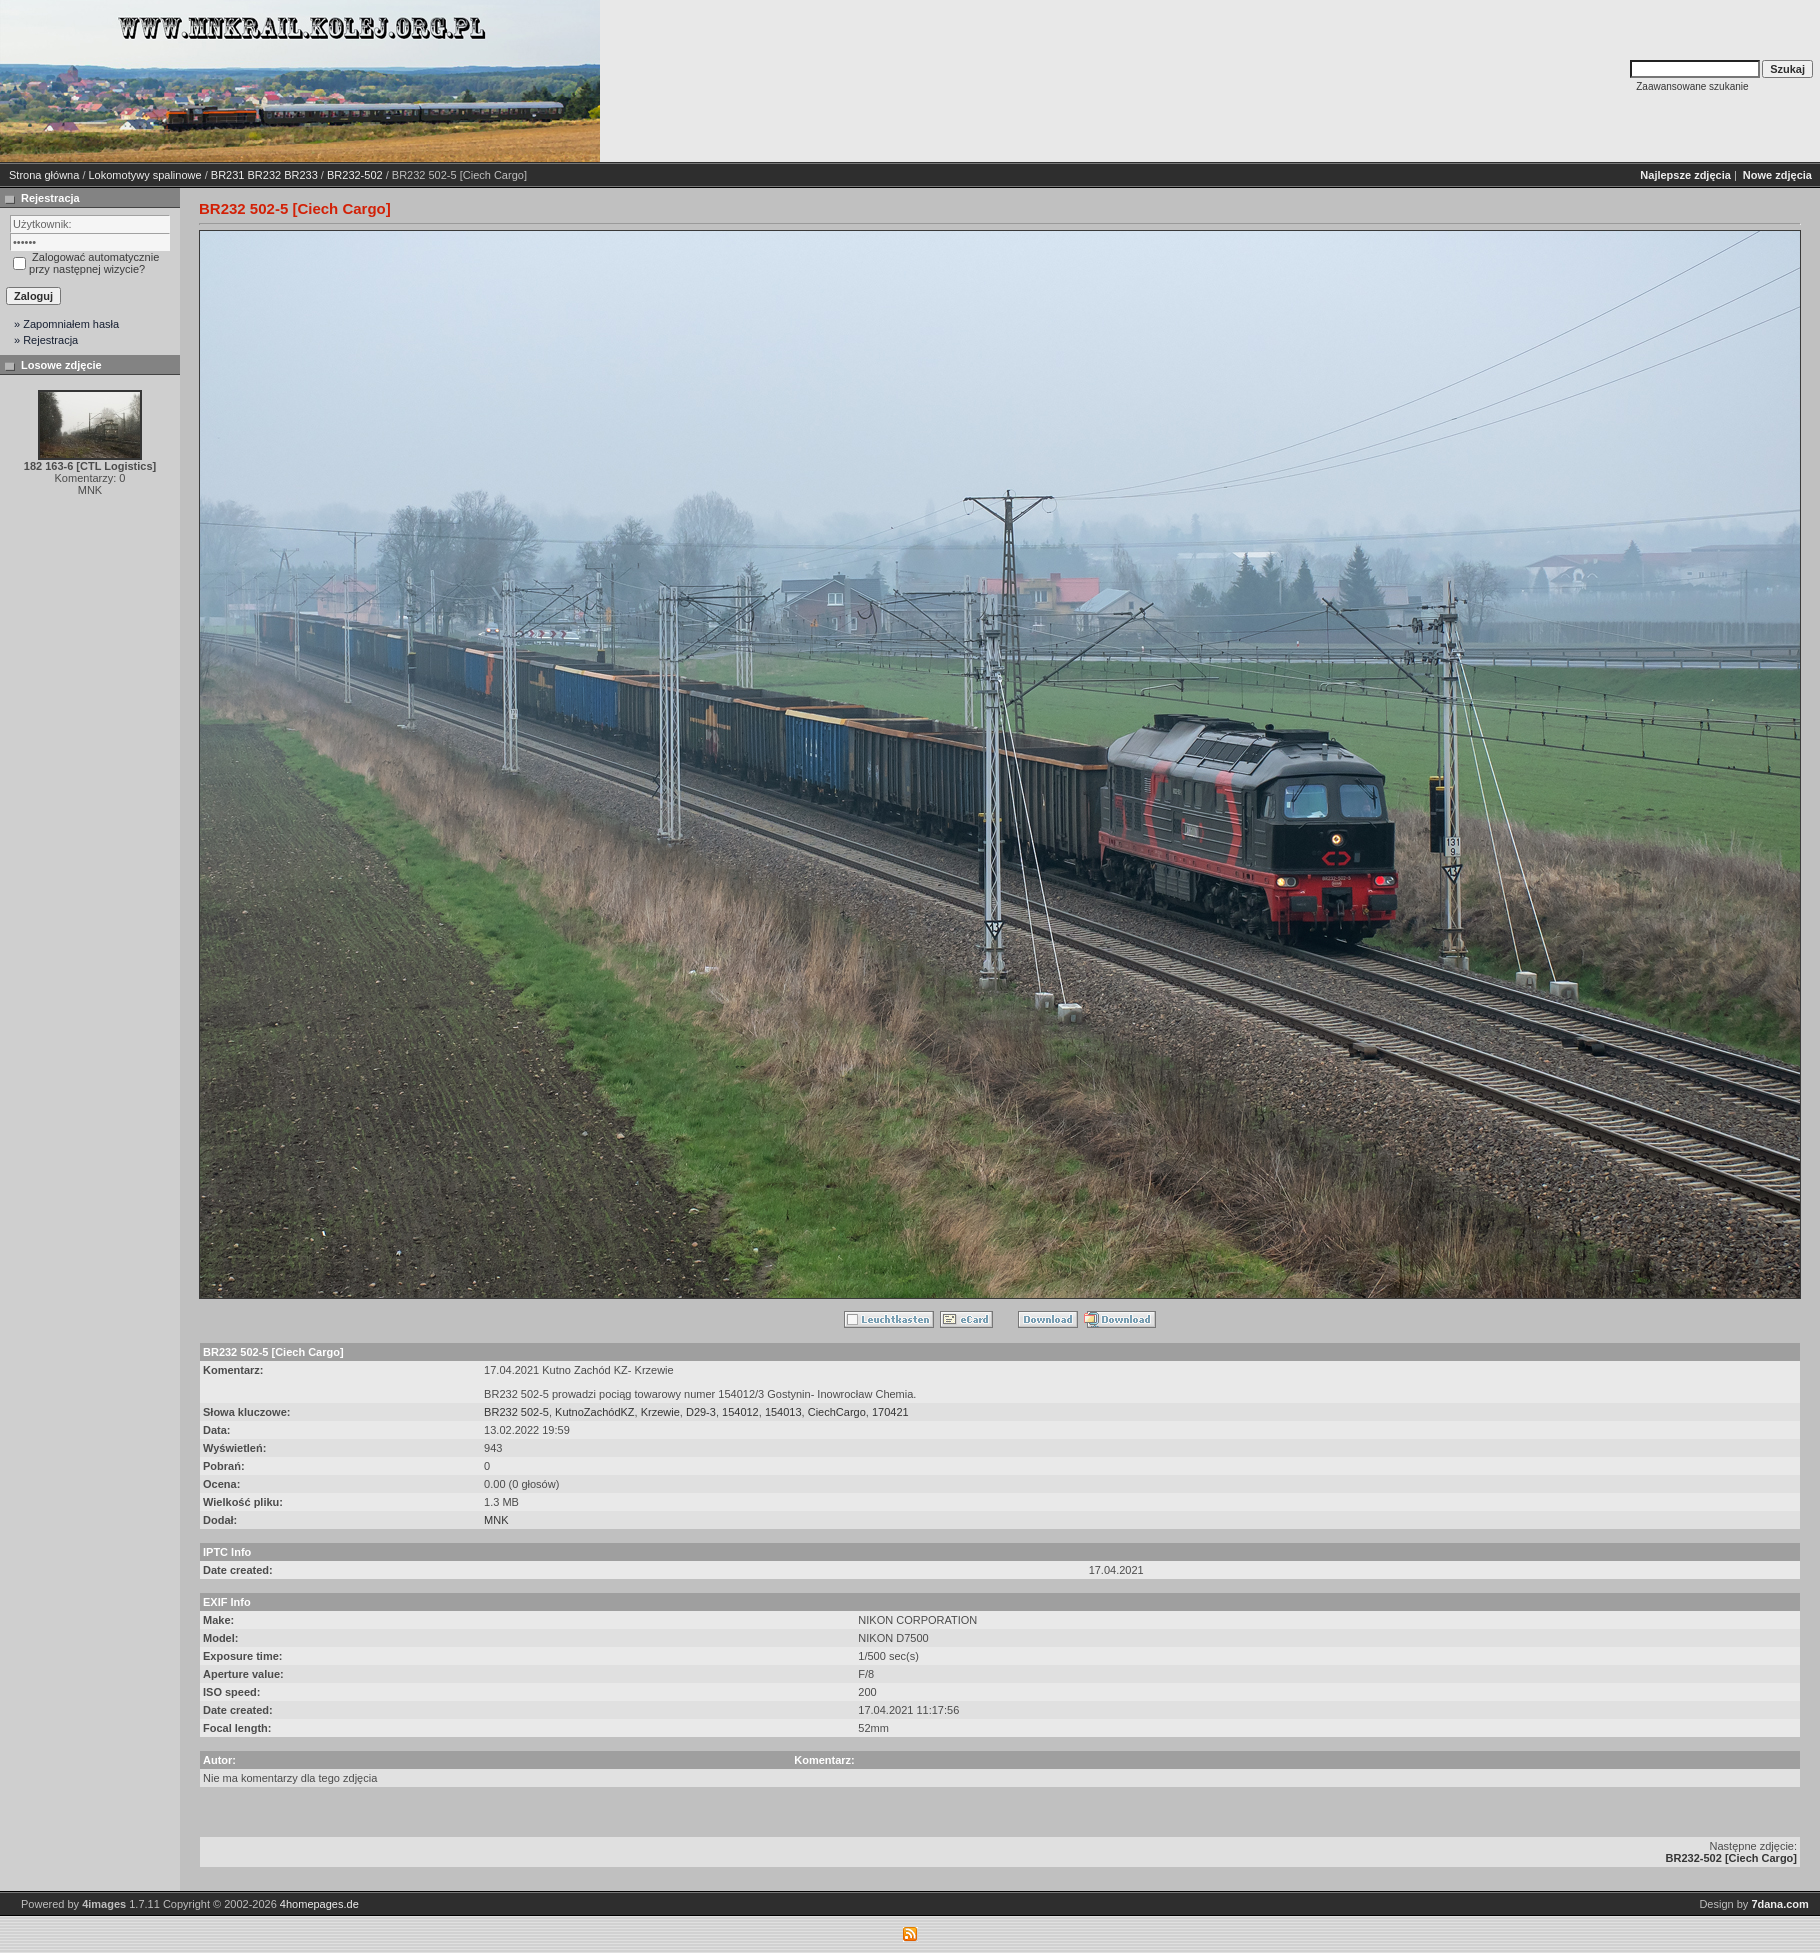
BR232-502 (355, 175)
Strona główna (44, 175)
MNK (496, 1520)
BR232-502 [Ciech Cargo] (1731, 1858)
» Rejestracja (46, 340)
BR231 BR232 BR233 (264, 175)
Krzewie (660, 1412)
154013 (783, 1412)
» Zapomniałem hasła (66, 324)
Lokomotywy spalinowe (145, 175)
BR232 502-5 (516, 1412)
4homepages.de (319, 1904)
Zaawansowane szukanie (1692, 86)
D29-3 (701, 1412)
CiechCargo (837, 1412)
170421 (890, 1412)
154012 (740, 1412)
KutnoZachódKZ (595, 1412)
